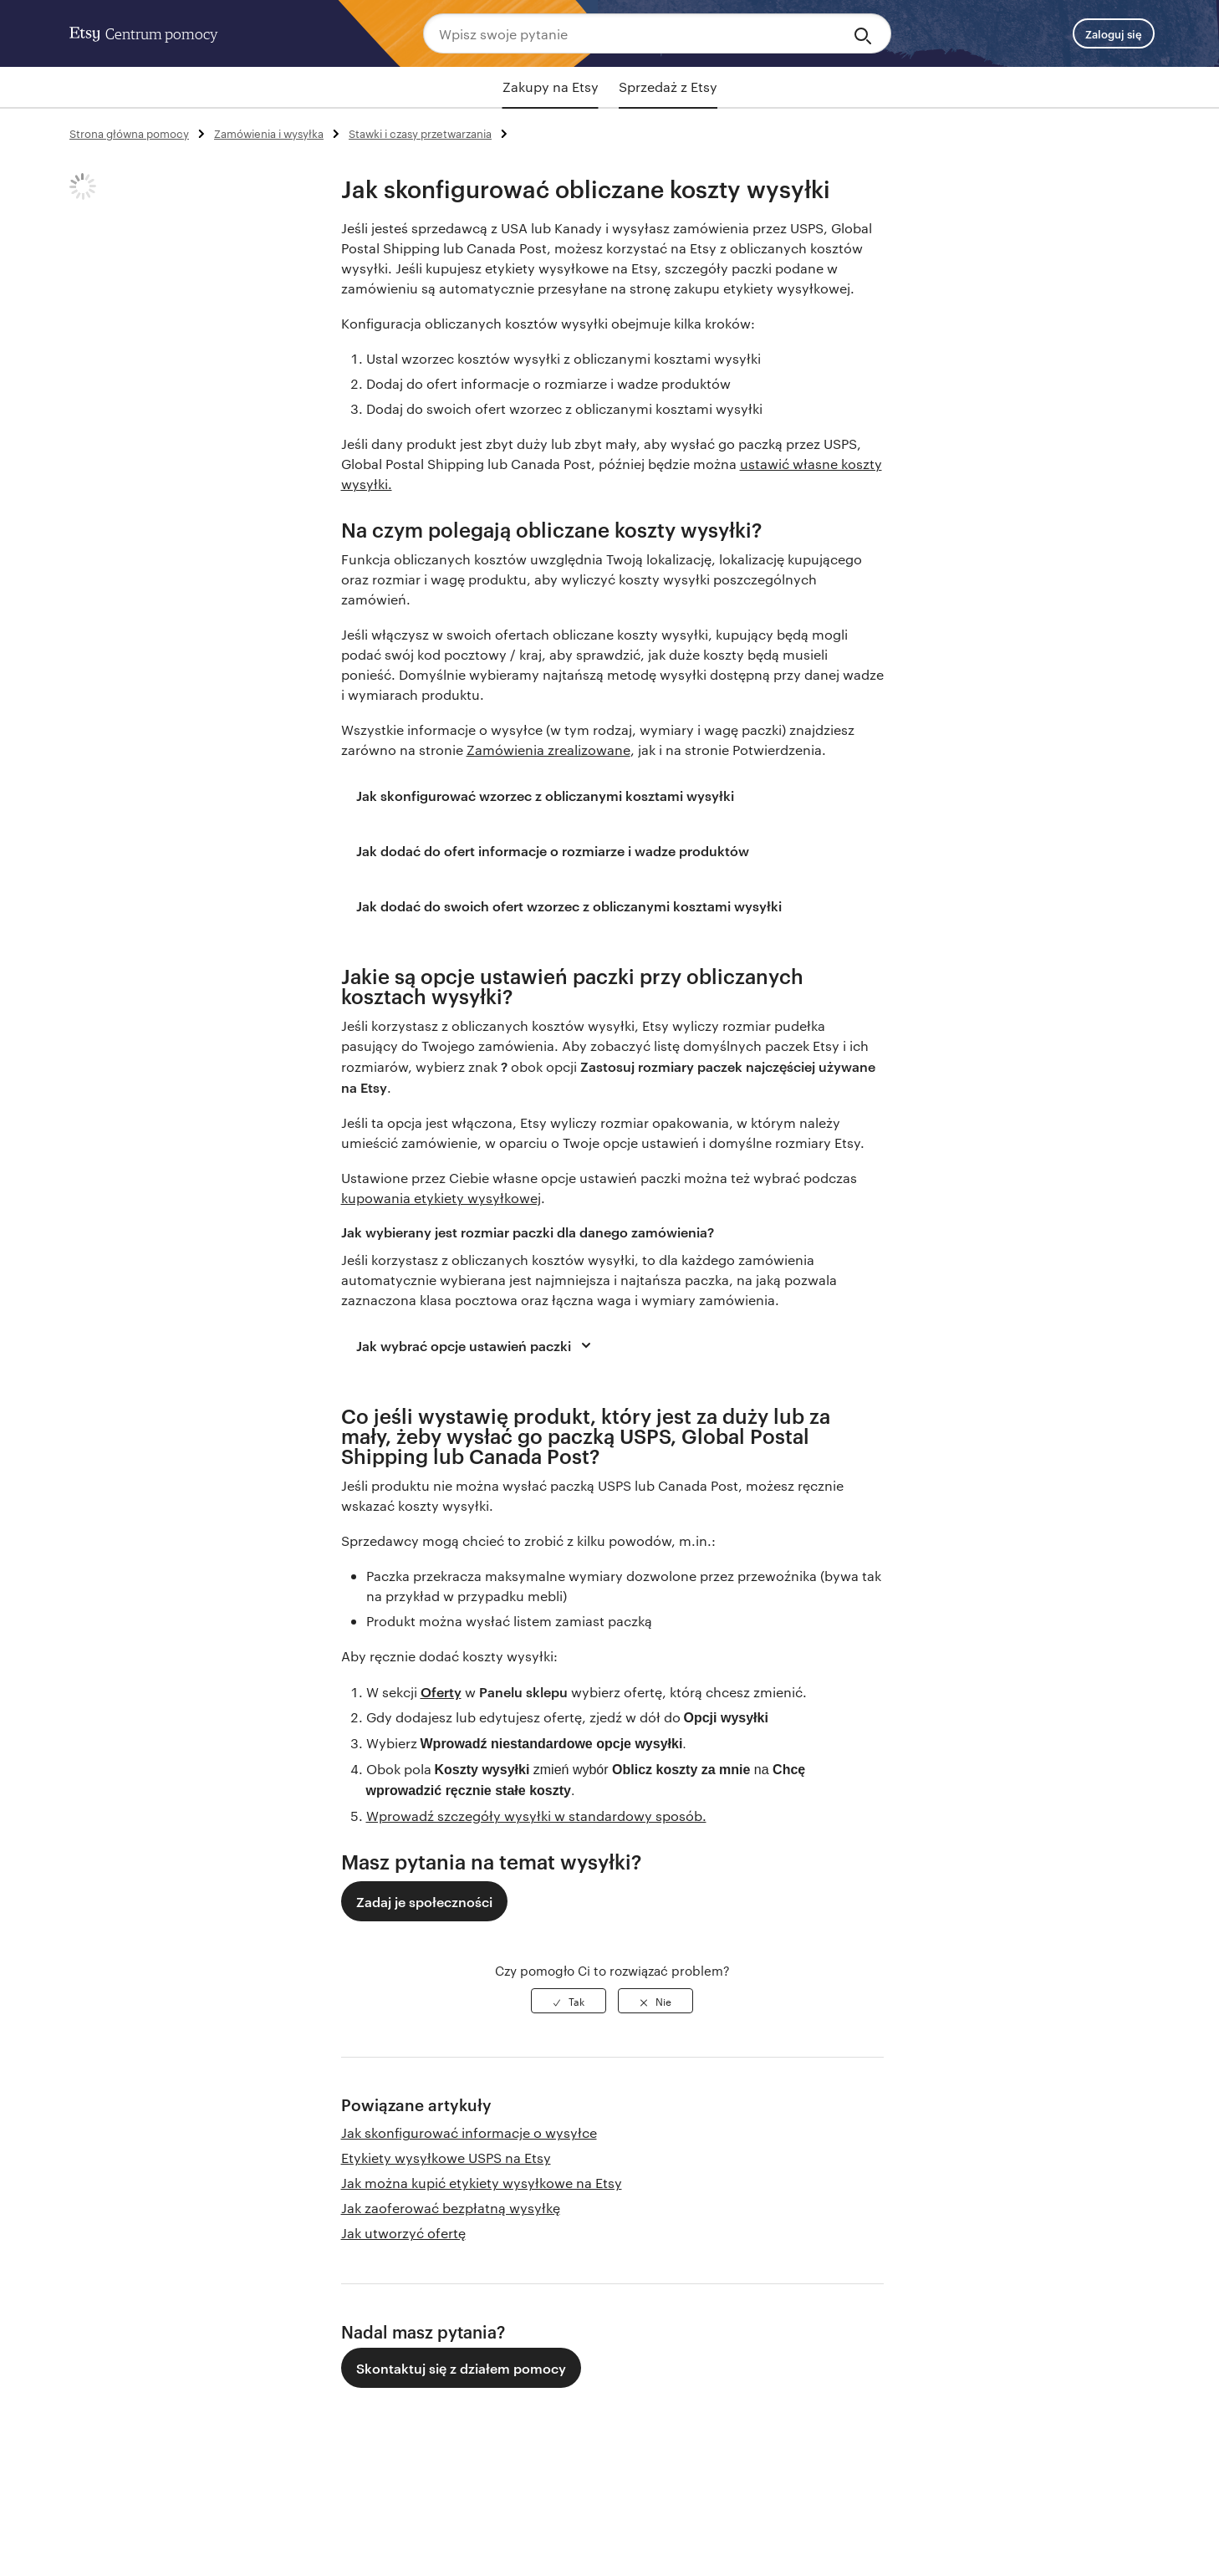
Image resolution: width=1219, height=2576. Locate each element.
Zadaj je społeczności (424, 1901)
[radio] (568, 2000)
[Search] (865, 33)
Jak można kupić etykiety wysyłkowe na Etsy (481, 2182)
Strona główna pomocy (129, 132)
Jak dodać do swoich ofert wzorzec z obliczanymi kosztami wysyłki (569, 905)
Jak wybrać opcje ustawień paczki (476, 1345)
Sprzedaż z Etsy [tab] (668, 86)
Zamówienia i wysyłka (269, 132)
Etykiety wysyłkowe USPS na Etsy (446, 2157)
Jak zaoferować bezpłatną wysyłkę (450, 2207)
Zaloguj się (1113, 33)
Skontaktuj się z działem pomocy (461, 2368)
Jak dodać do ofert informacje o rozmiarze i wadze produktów (552, 850)
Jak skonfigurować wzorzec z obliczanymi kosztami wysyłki (545, 795)
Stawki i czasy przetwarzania (420, 132)
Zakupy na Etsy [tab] (550, 86)
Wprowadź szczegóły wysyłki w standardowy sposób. (536, 1815)
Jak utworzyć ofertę (403, 2233)
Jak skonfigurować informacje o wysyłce (469, 2132)
